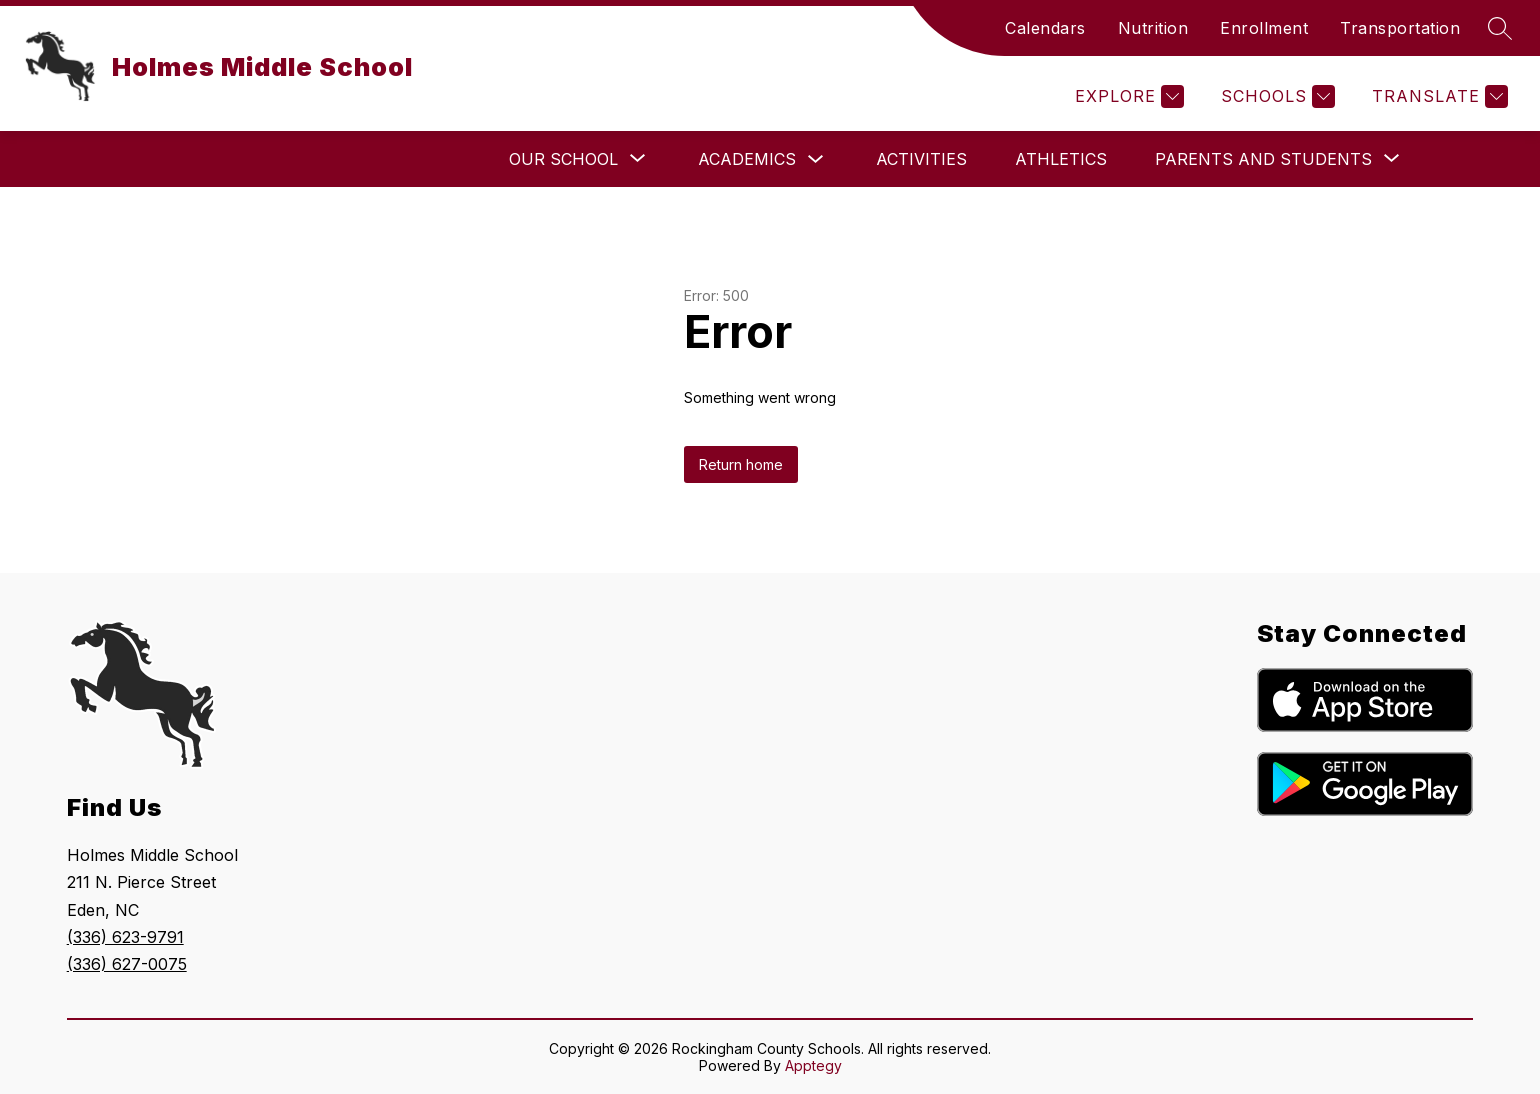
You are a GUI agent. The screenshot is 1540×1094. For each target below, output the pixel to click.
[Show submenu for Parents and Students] (1263, 159)
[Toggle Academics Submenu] (816, 159)
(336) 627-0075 (127, 964)
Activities (921, 159)
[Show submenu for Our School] (563, 159)
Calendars (1045, 28)
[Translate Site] (1437, 96)
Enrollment (1264, 28)
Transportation (1400, 28)
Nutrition (1153, 28)
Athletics (1061, 159)
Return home (741, 464)
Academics (747, 159)
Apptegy (813, 1065)
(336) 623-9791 (125, 937)
